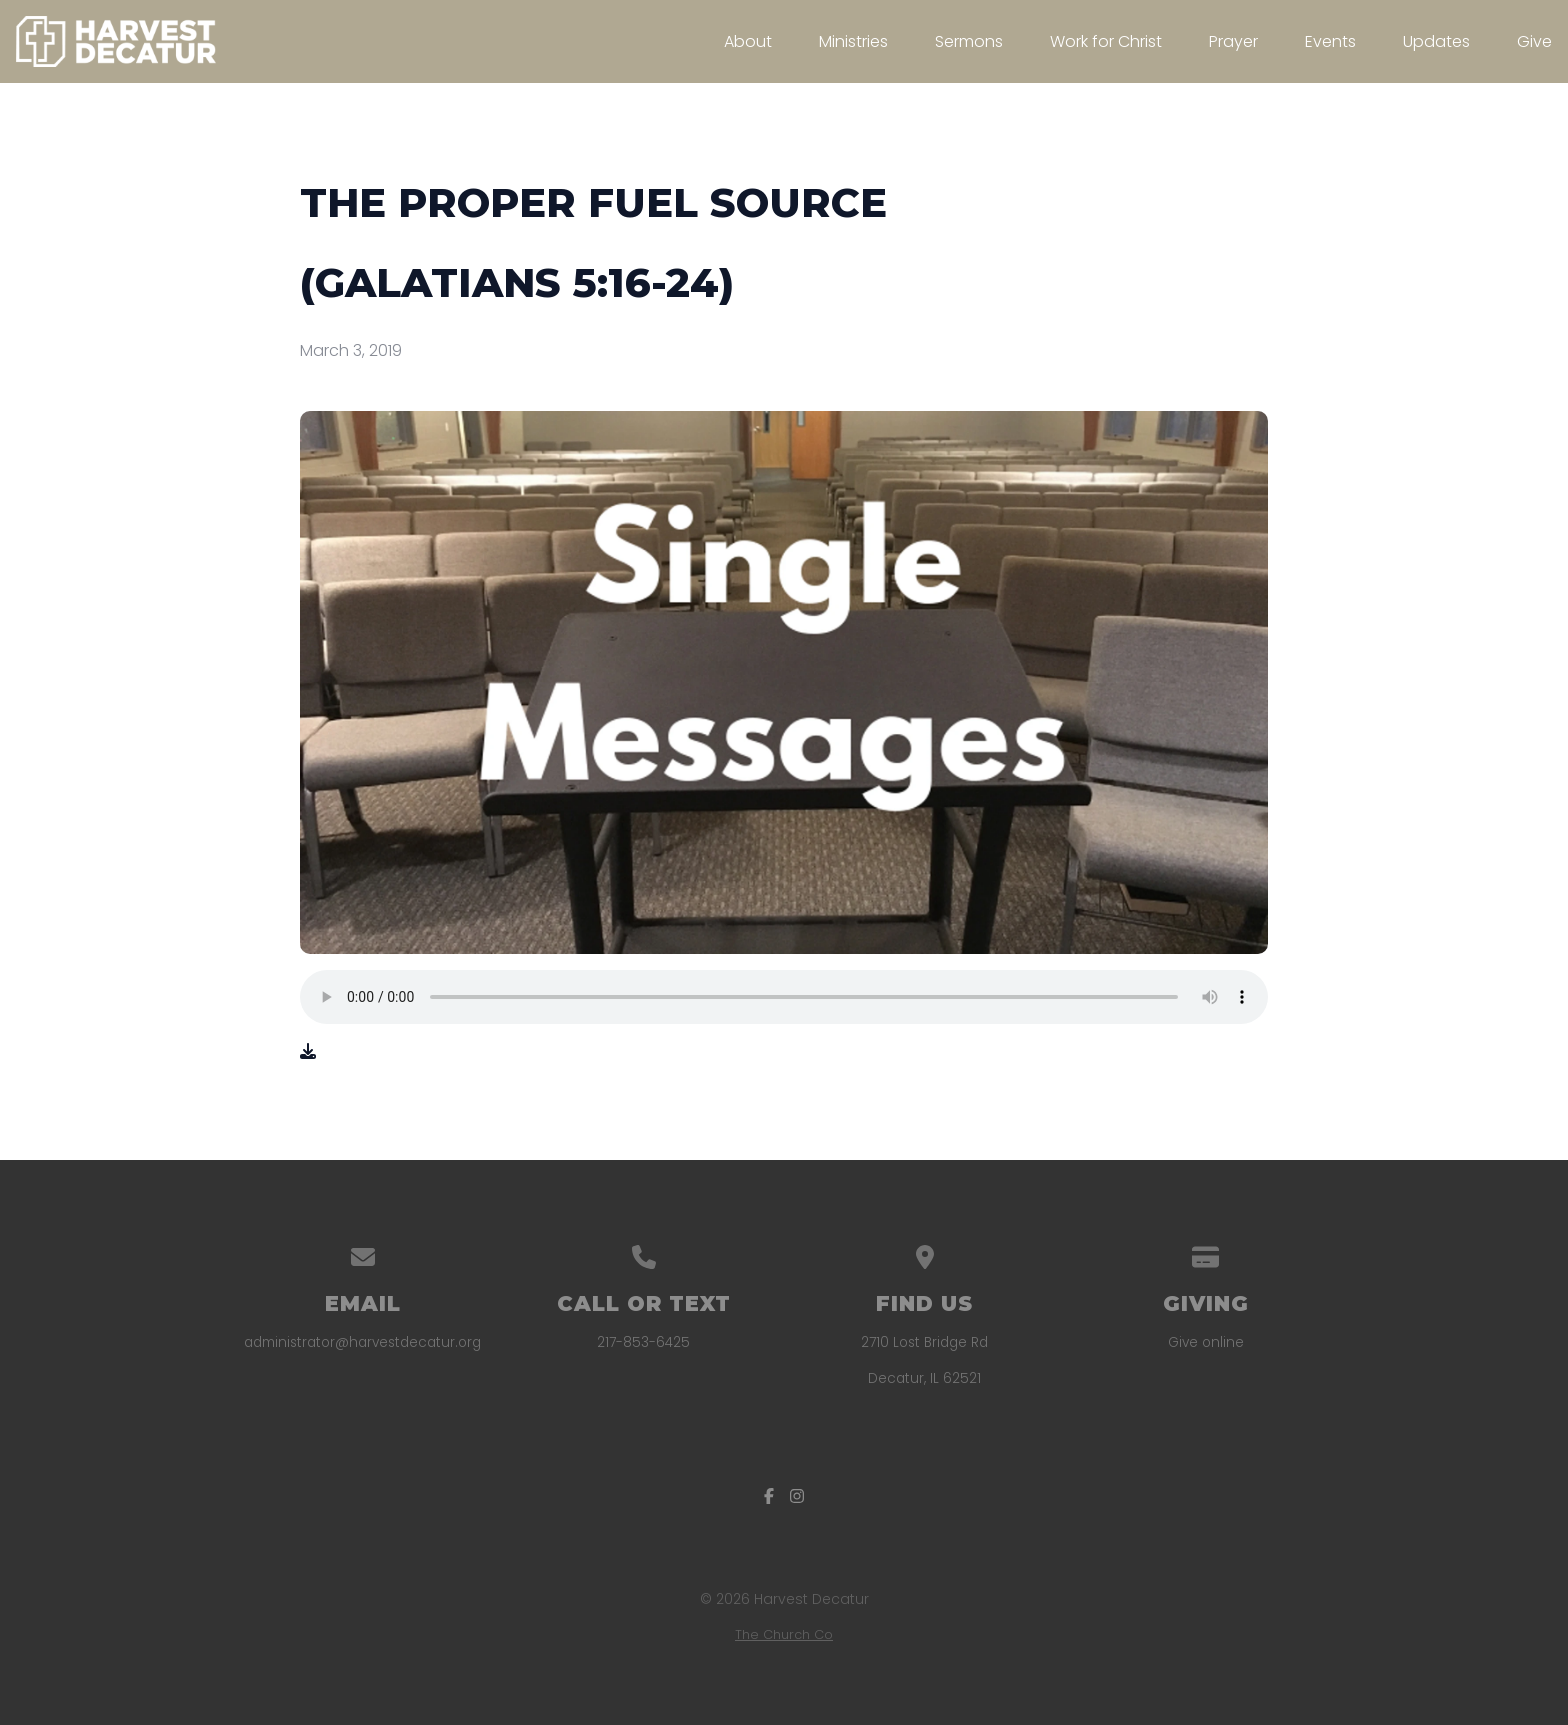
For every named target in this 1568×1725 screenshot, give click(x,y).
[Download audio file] (308, 1052)
